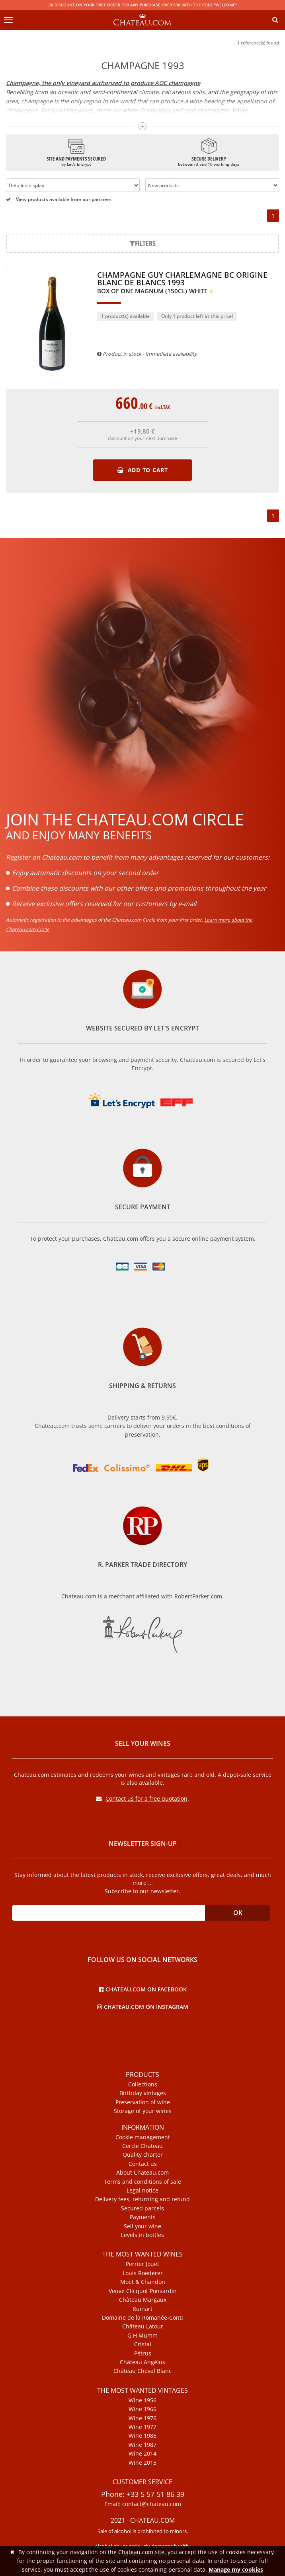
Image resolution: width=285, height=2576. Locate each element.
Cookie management (142, 2137)
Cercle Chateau (142, 2146)
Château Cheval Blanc (142, 2371)
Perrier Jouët (142, 2264)
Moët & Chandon (142, 2282)
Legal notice (142, 2190)
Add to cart (142, 470)
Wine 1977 (142, 2427)
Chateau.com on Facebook (143, 1988)
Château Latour (142, 2326)
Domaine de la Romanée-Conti (142, 2317)
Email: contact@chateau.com (142, 2504)
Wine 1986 (142, 2435)
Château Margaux (142, 2300)
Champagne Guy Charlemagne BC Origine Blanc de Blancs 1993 (182, 283)
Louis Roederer (143, 2273)
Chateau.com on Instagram (142, 2006)
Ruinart (142, 2309)
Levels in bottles (142, 2235)
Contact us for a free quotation (141, 1798)
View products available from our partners (58, 199)
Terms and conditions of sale (142, 2182)
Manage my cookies (236, 2569)
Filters (142, 243)
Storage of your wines (143, 2111)
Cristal (142, 2344)
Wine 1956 (142, 2400)
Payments (143, 2217)
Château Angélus (142, 2362)
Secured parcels (142, 2208)
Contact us (143, 2164)
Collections (142, 2084)
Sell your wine (142, 2226)
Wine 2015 (142, 2463)
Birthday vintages (142, 2093)
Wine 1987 (142, 2445)
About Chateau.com (142, 2172)
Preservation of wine (142, 2102)
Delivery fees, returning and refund (142, 2199)
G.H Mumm (142, 2335)
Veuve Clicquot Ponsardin (143, 2291)
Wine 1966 (142, 2409)
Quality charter (143, 2155)
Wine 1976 (142, 2418)
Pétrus (142, 2353)
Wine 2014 (142, 2453)
